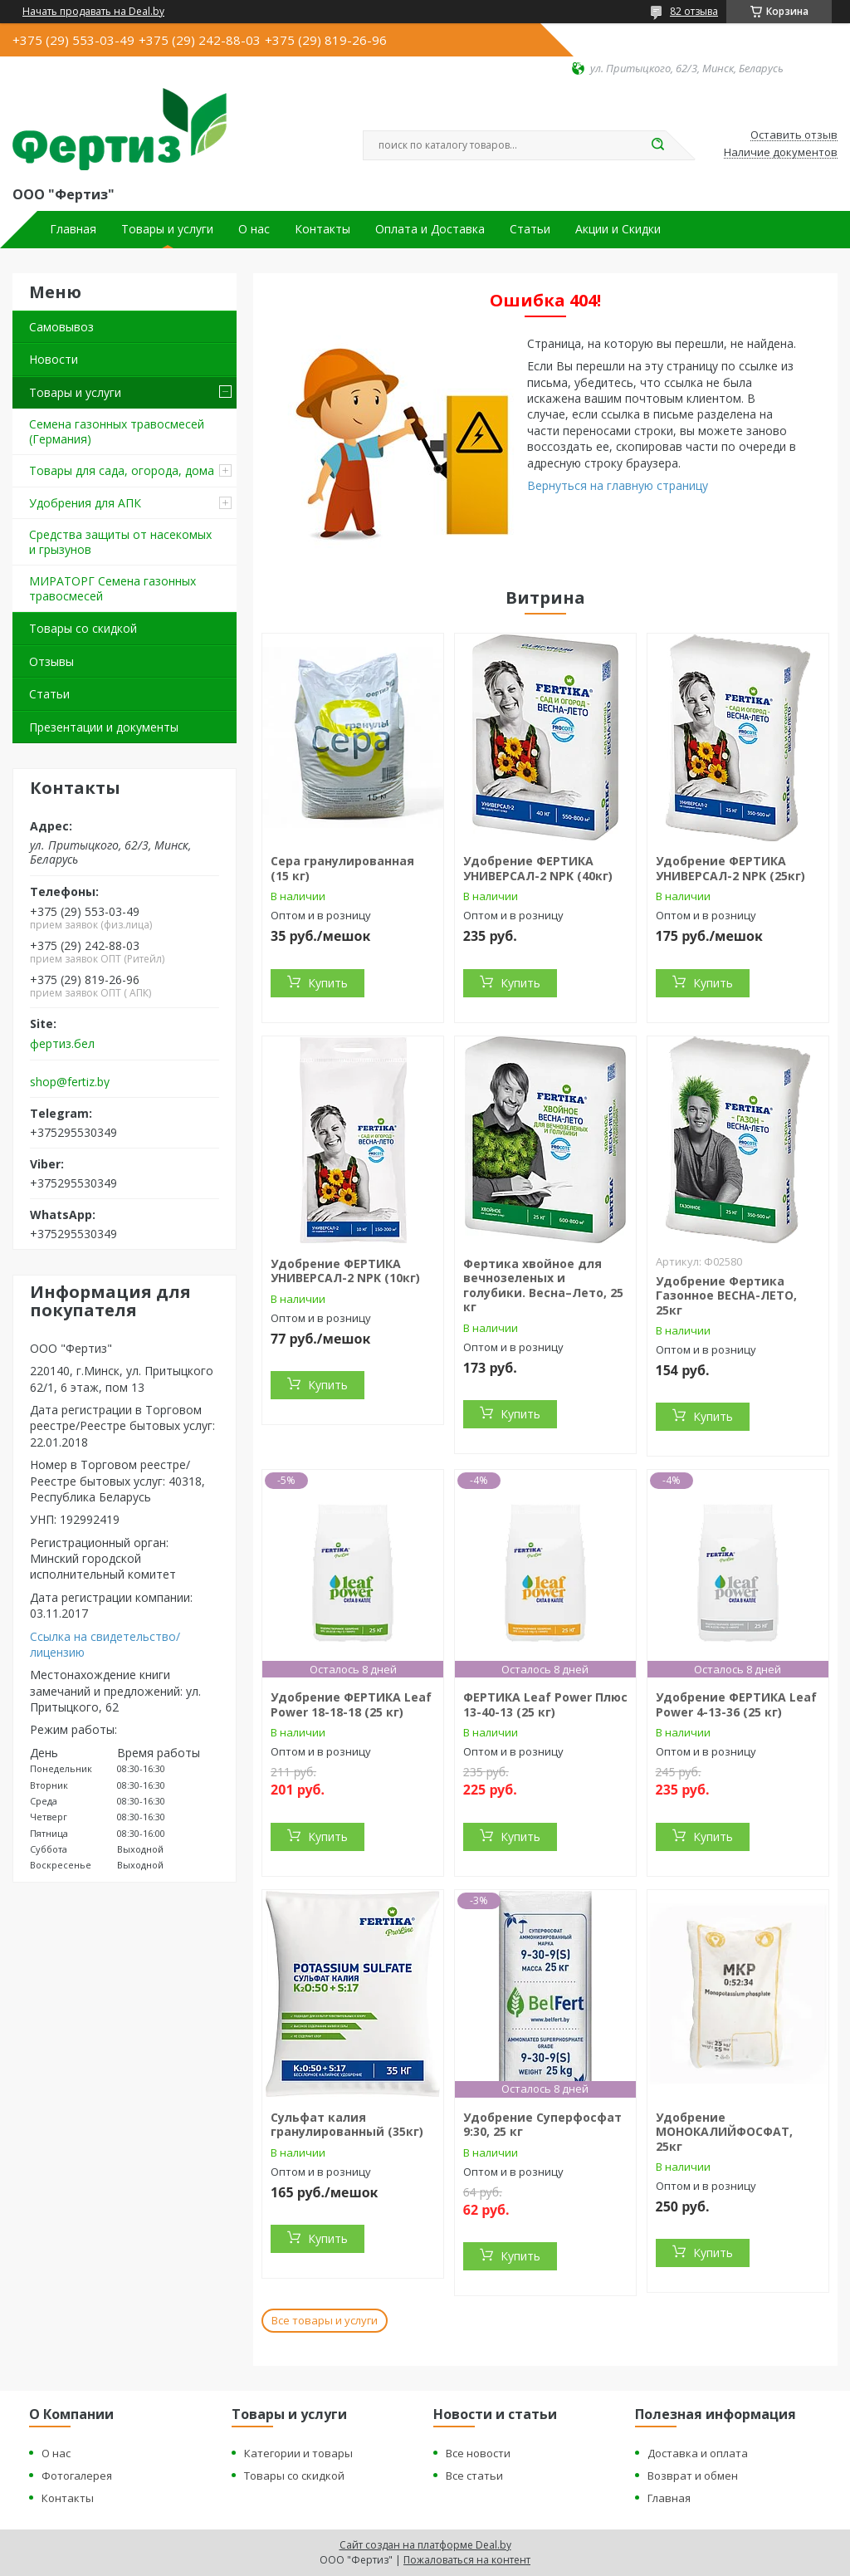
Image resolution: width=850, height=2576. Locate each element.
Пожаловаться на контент (466, 2560)
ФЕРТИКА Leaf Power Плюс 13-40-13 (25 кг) (545, 1704)
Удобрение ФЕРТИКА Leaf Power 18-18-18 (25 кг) (351, 1704)
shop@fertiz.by (70, 1082)
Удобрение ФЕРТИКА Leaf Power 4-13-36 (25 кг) (736, 1704)
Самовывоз (61, 327)
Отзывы (51, 661)
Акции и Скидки (618, 229)
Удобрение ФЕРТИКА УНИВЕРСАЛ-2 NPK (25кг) (730, 868)
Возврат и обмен (692, 2475)
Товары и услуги (167, 229)
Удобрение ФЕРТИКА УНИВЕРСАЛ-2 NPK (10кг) (345, 1271)
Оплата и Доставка (430, 229)
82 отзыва (694, 11)
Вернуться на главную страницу (617, 485)
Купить (328, 983)
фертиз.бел (62, 1043)
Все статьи (474, 2475)
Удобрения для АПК (85, 503)
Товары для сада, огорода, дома (121, 470)
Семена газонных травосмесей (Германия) (116, 431)
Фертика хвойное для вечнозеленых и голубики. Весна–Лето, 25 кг (543, 1285)
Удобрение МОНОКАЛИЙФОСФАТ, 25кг (724, 2131)
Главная (73, 229)
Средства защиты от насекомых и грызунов (120, 541)
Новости (53, 359)
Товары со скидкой (83, 628)
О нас (254, 229)
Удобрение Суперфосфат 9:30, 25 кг (542, 2124)
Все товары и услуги (324, 2320)
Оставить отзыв (794, 135)
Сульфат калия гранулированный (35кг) (347, 2124)
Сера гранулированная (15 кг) (342, 868)
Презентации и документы (103, 727)
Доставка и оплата (697, 2453)
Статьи (530, 229)
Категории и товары (298, 2453)
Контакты (322, 229)
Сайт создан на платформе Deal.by (425, 2545)
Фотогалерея (77, 2475)
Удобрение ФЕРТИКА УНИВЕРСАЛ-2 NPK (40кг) (538, 868)
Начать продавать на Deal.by (93, 11)
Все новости (478, 2453)
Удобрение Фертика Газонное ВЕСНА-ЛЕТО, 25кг (726, 1295)
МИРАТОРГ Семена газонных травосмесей (112, 588)
